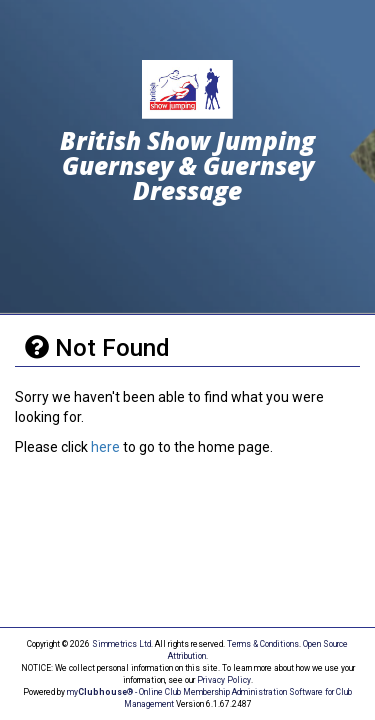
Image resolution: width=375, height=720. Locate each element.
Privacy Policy (224, 680)
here (105, 447)
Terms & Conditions (263, 644)
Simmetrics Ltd (121, 644)
